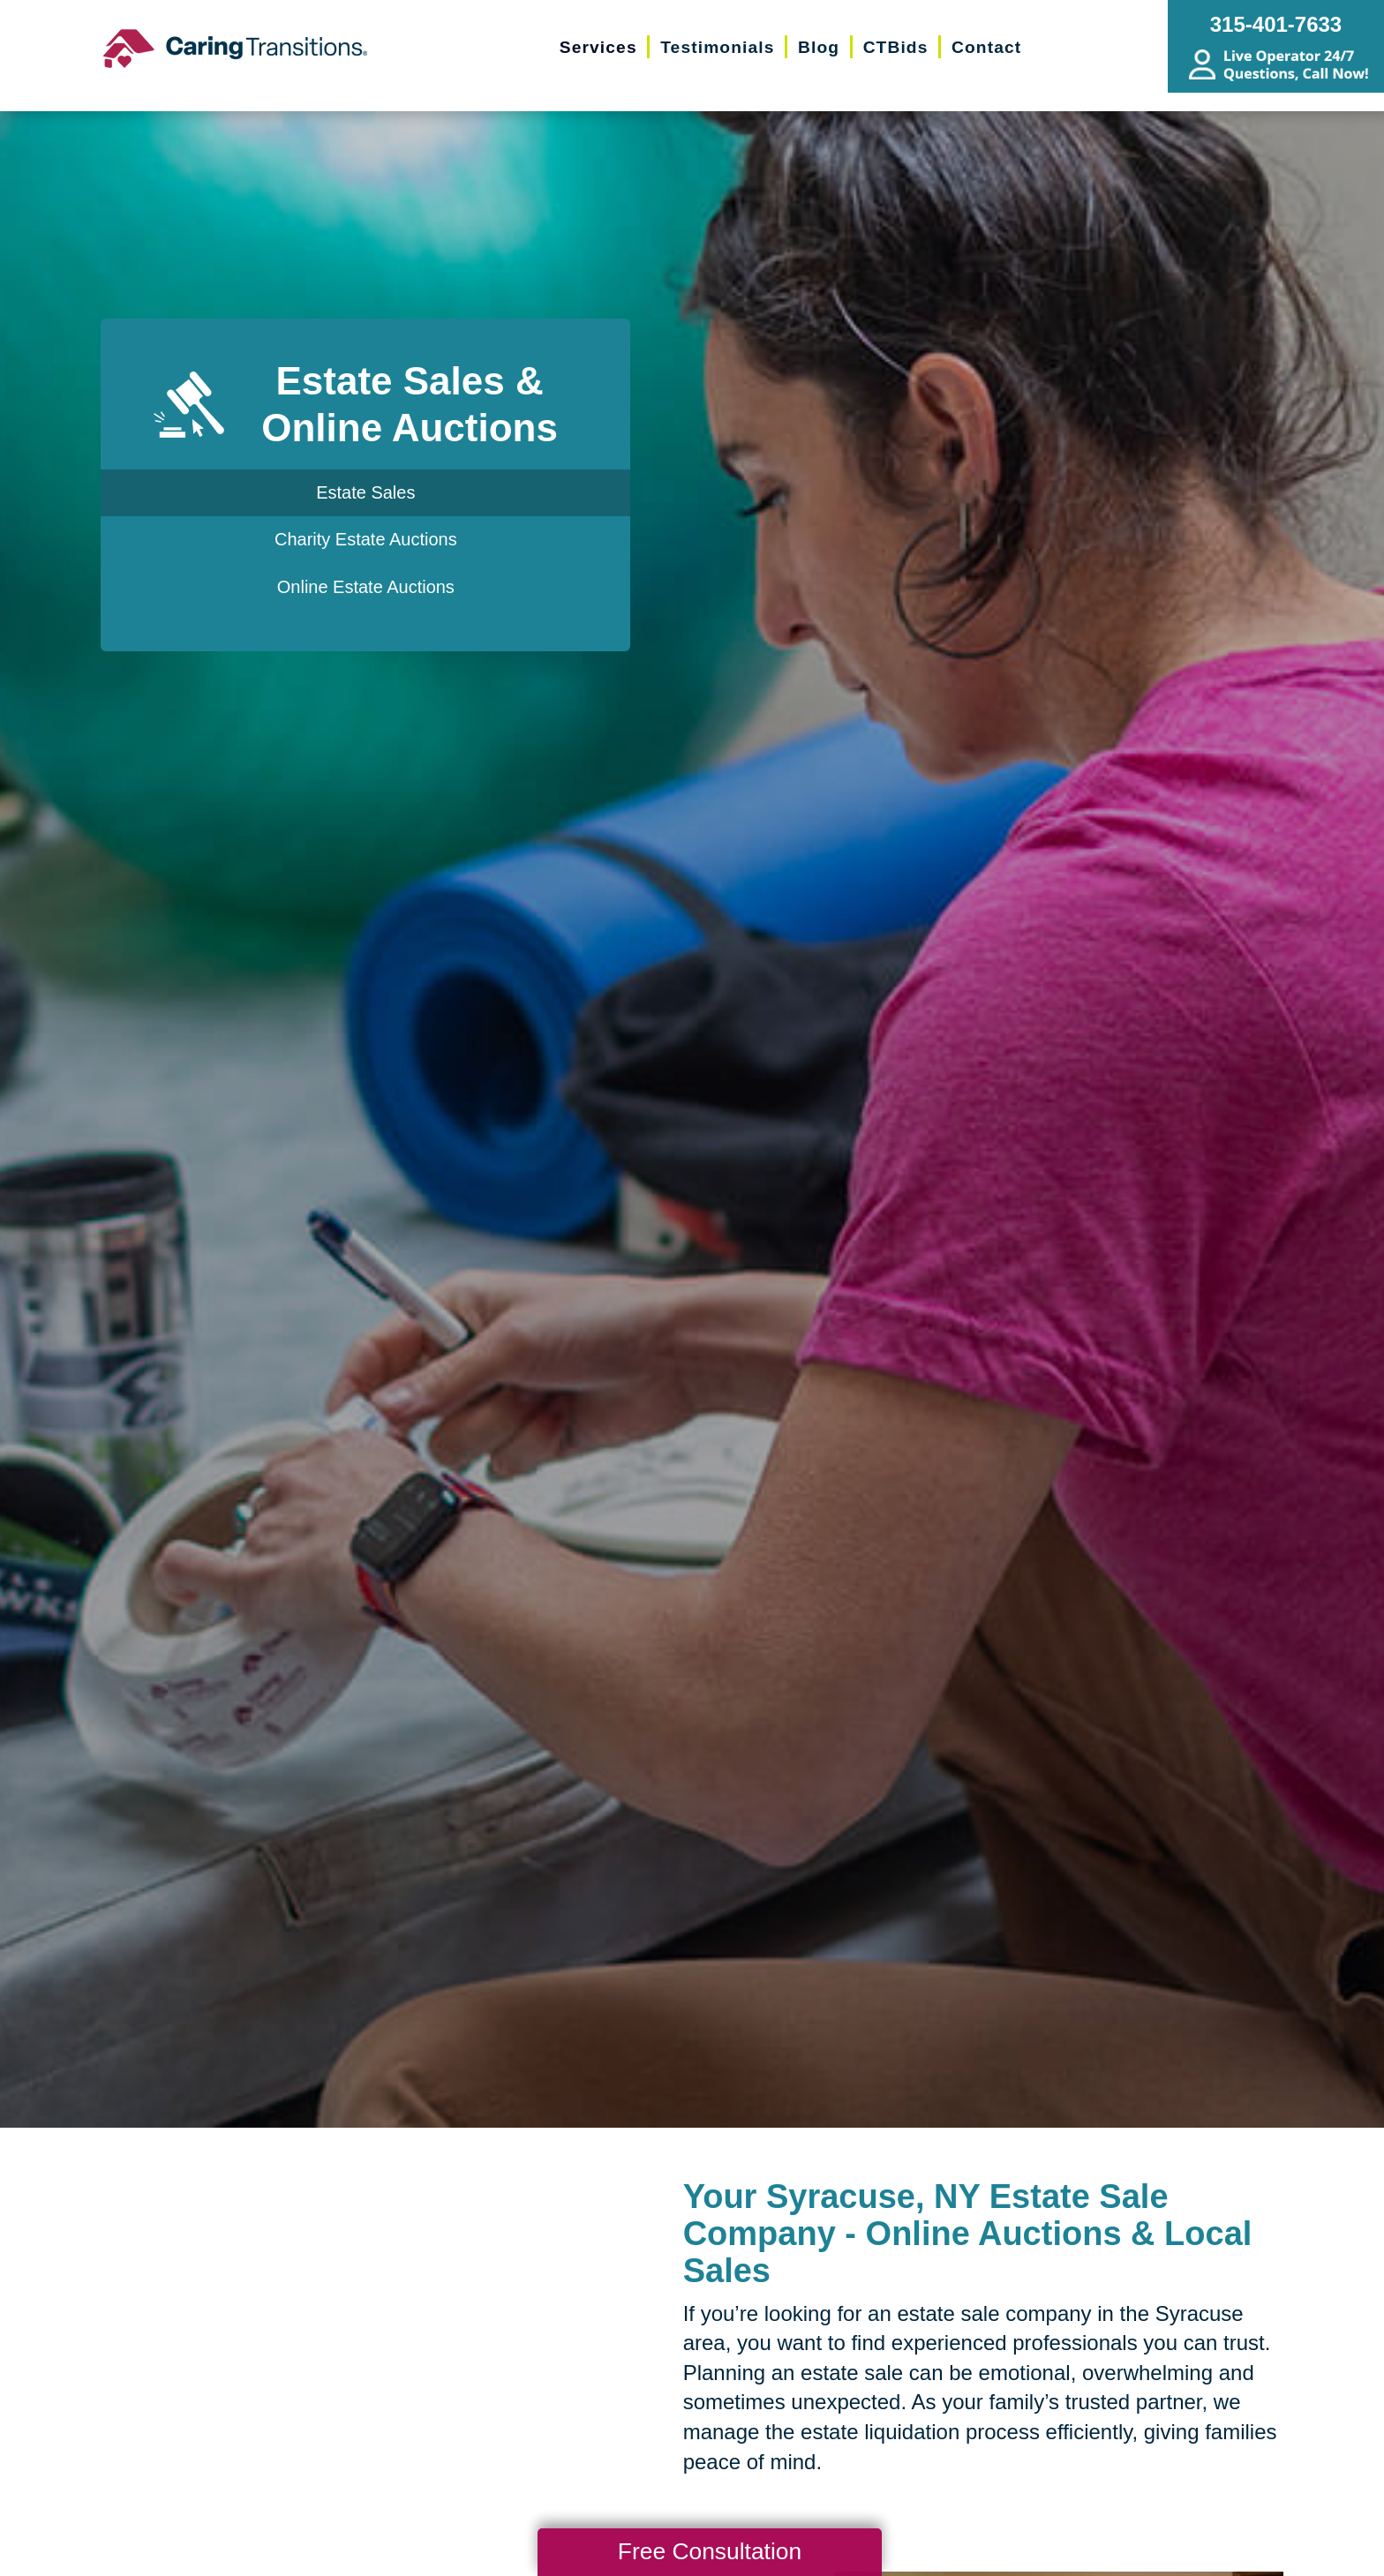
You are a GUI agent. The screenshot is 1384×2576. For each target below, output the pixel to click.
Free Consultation (709, 2551)
